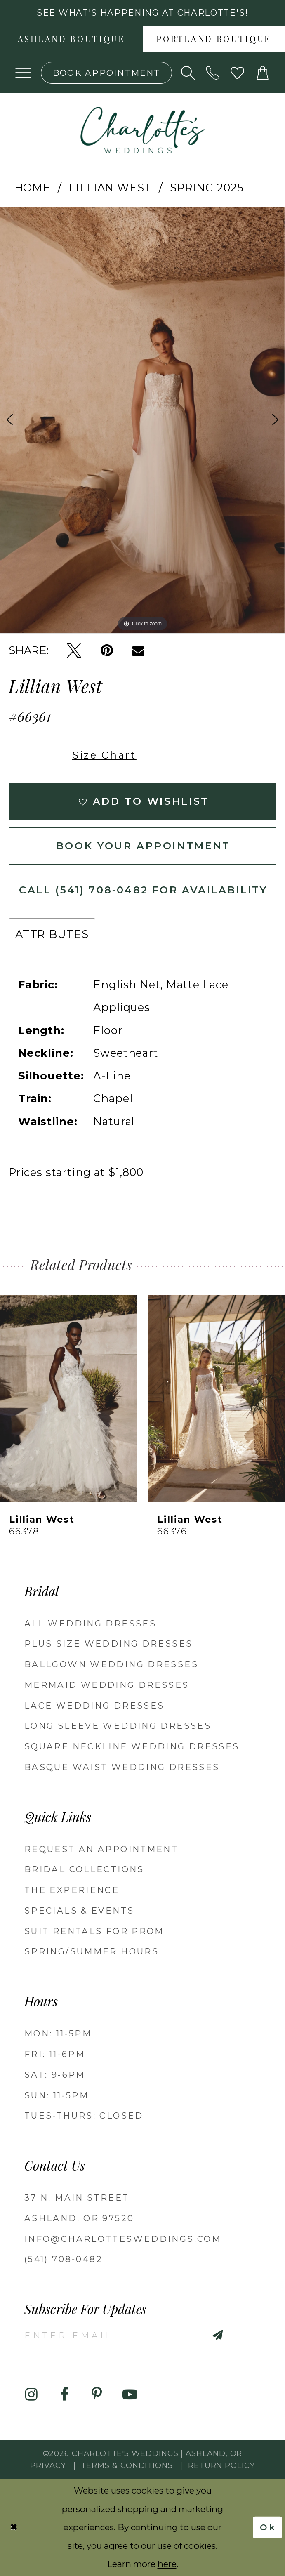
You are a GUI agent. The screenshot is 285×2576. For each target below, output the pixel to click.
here (167, 2564)
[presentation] (68, 1398)
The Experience (71, 1890)
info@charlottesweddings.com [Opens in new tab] (122, 2239)
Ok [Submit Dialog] (268, 2527)
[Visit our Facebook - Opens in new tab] (64, 2395)
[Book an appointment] (106, 73)
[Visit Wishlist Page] (238, 72)
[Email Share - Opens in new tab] (138, 651)
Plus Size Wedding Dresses (108, 1643)
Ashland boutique (71, 40)
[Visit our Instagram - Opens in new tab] (31, 2395)
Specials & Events (79, 1910)
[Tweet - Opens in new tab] (74, 651)
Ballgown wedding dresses (111, 1664)
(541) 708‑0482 (63, 2259)
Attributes (52, 934)
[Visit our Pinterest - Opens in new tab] (97, 2395)
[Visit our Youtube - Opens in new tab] (129, 2395)
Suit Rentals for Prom (94, 1931)
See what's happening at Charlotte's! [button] (142, 12)
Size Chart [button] (104, 755)
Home (32, 187)
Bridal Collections (84, 1869)
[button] (23, 72)
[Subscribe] (201, 2335)
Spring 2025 (207, 187)
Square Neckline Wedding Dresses (132, 1746)
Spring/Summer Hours (91, 1951)
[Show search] (188, 72)
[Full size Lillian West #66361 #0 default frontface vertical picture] (142, 420)
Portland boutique (213, 40)
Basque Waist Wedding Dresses (121, 1767)
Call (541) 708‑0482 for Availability (143, 890)
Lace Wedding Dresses (94, 1705)
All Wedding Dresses (90, 1623)
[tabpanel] (142, 420)
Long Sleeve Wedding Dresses (117, 1725)
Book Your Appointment (143, 846)
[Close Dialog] (14, 2527)
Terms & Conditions (127, 2465)
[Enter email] (123, 2335)
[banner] (142, 130)
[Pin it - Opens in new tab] (106, 651)
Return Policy (221, 2465)
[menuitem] (71, 39)
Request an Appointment (101, 1849)
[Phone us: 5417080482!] (212, 72)
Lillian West (110, 187)
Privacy (48, 2465)
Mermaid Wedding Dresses (106, 1685)
